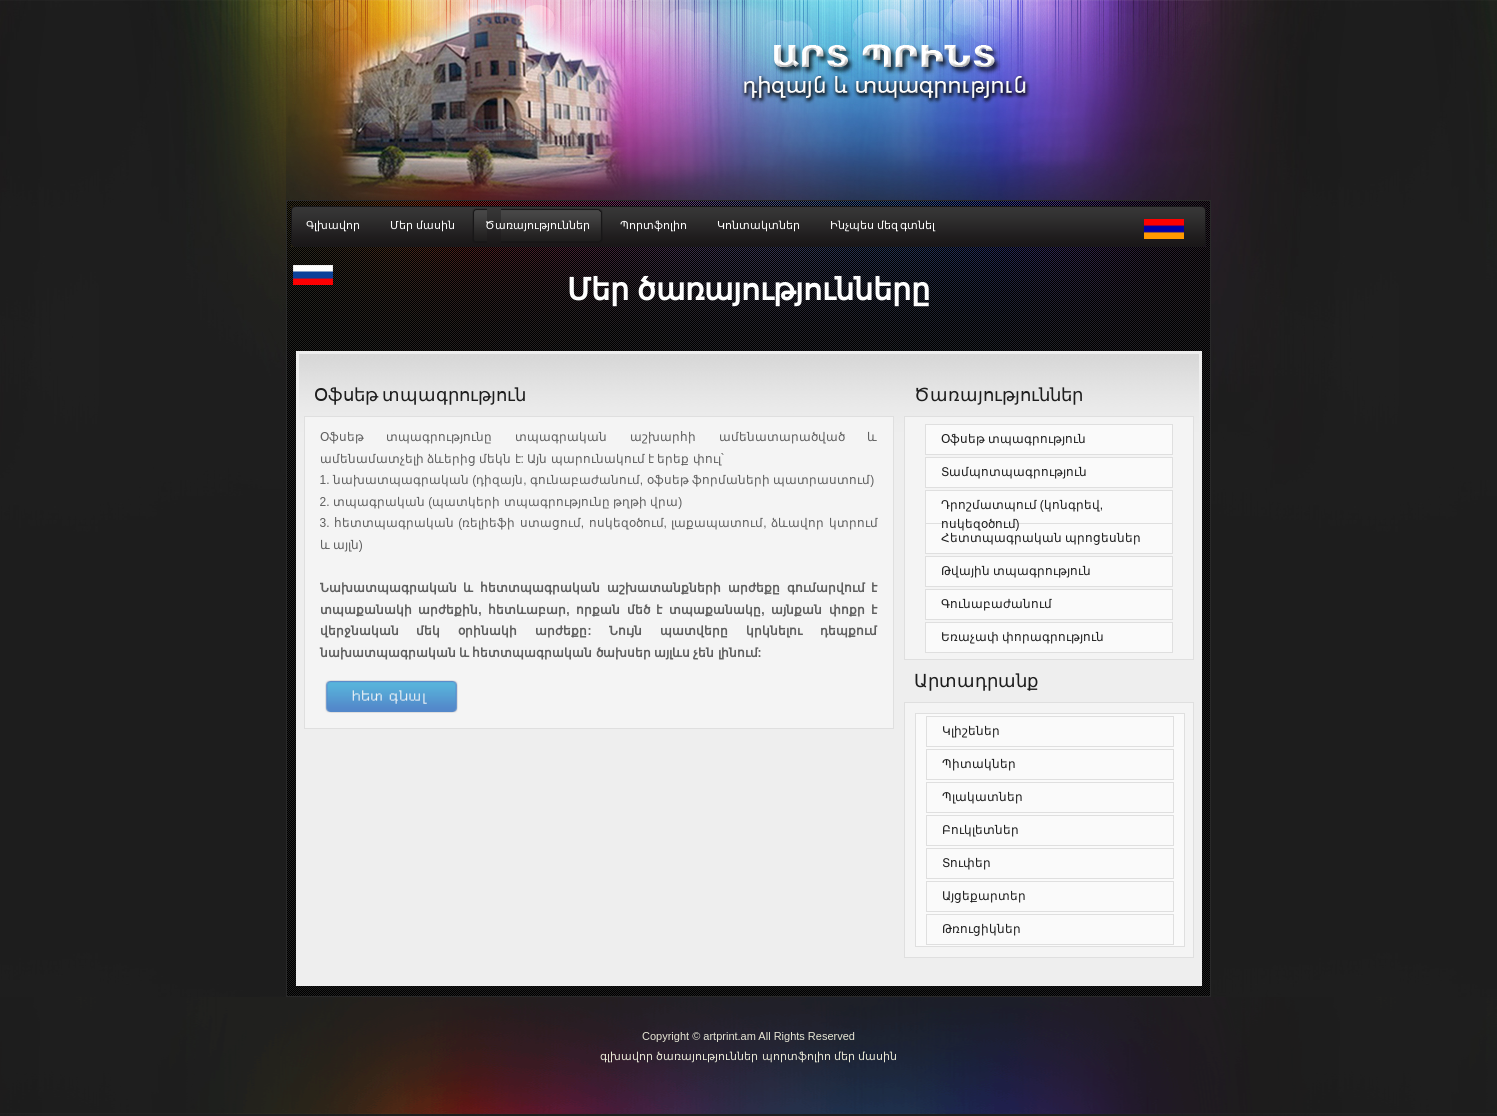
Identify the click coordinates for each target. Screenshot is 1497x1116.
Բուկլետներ (980, 830)
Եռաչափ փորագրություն (1022, 637)
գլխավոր (628, 1056)
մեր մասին (865, 1056)
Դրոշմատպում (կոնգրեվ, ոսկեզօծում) (1022, 514)
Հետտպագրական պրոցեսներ (1041, 538)
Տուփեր (966, 863)
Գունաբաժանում (996, 604)
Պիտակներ (979, 764)
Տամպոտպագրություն (1014, 472)
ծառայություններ (707, 1056)
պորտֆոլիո (796, 1056)
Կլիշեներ (971, 731)
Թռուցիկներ (981, 929)
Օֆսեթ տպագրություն (1013, 439)
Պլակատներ (982, 797)
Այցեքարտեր (984, 896)
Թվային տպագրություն (1016, 571)
